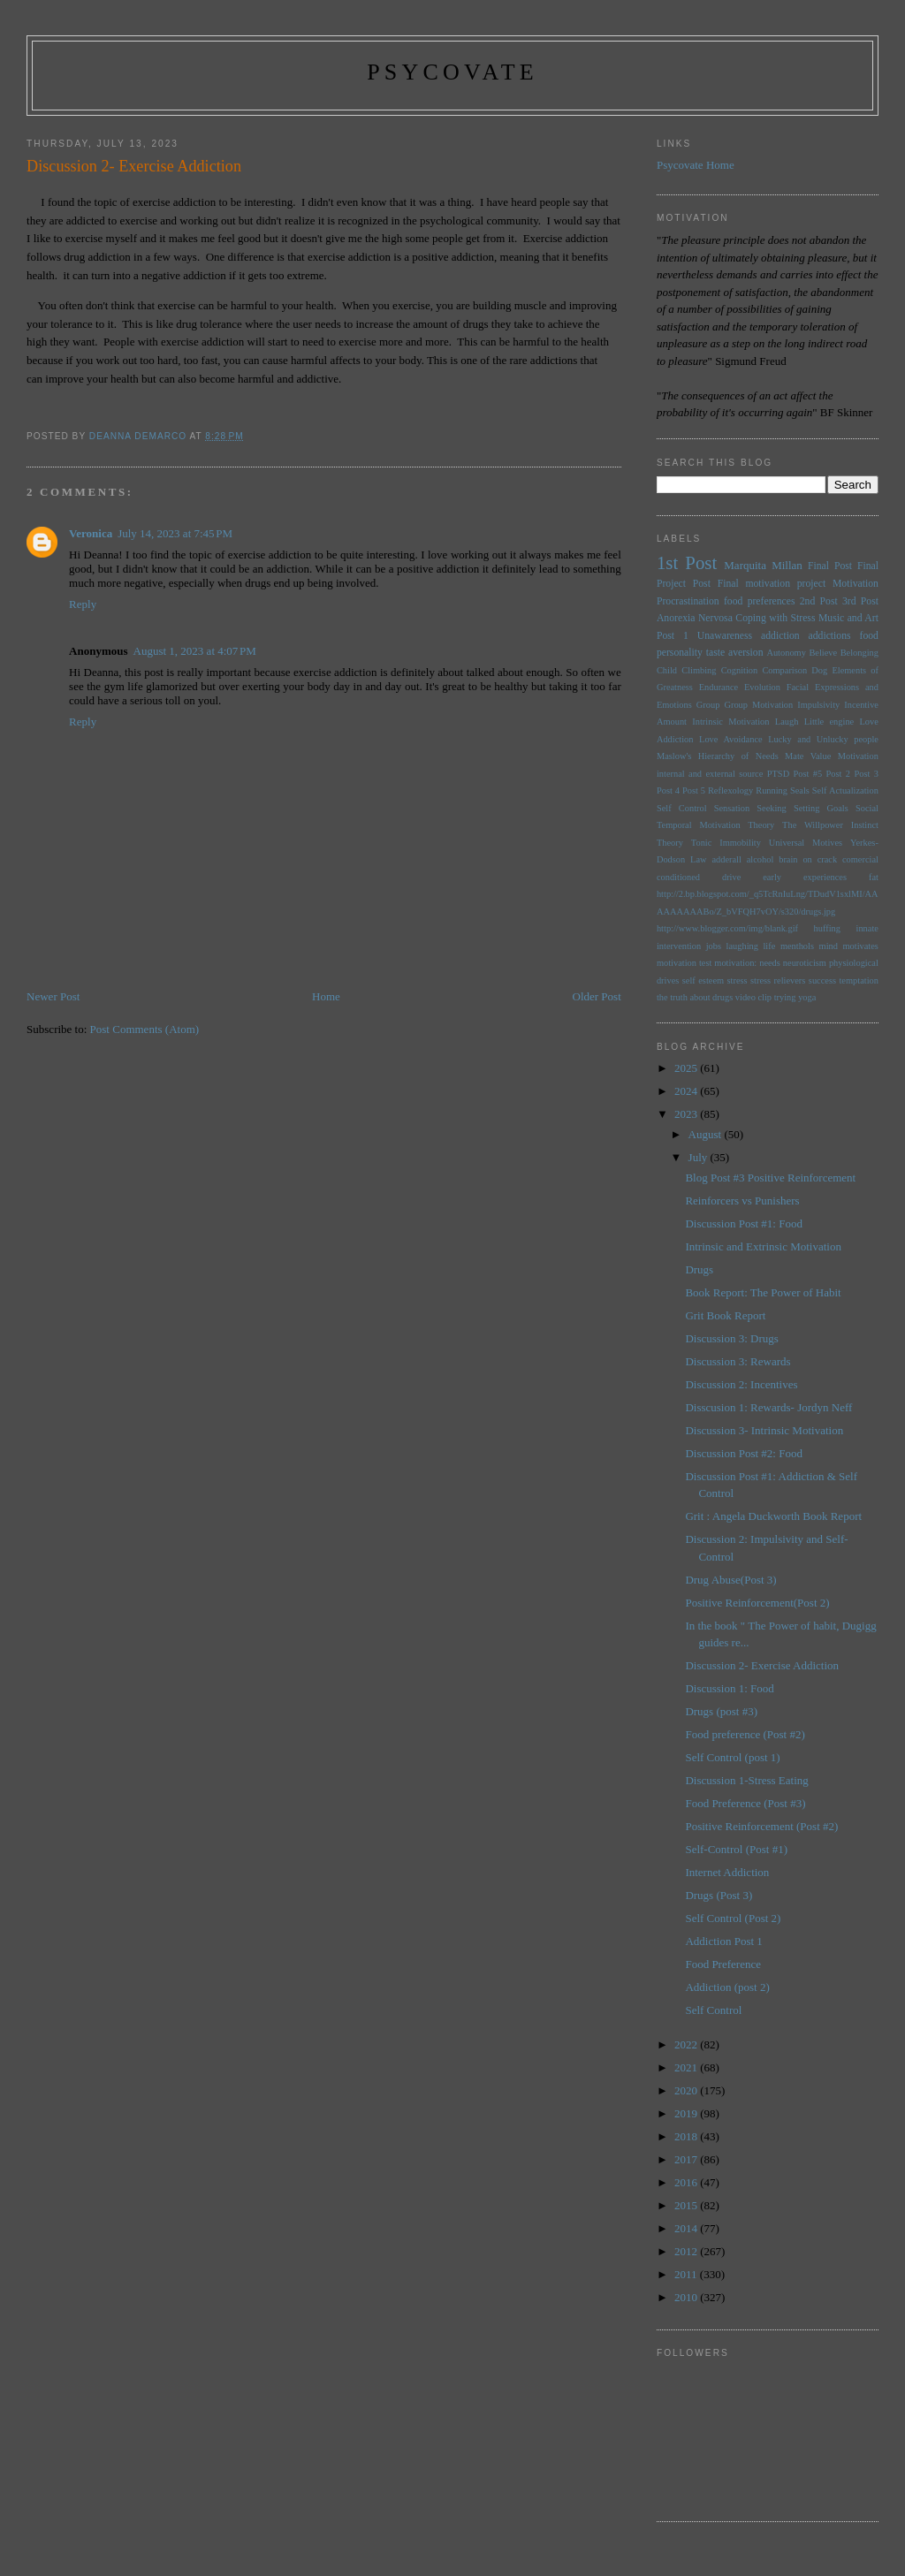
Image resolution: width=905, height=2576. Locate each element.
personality (680, 652)
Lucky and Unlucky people (823, 739)
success (822, 980)
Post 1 (672, 636)
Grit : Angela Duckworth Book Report (773, 1516)
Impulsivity (818, 705)
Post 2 (838, 774)
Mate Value (808, 756)
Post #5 (808, 774)
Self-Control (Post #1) (736, 1849)
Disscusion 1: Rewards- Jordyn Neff (768, 1407)
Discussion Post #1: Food (743, 1223)
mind (828, 946)
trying (785, 997)
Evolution (762, 687)
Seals (800, 790)
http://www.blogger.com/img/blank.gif (727, 928)
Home (326, 996)
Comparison (784, 670)
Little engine (829, 721)
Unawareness (724, 636)
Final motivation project (772, 583)
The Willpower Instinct (830, 825)
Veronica (90, 533)
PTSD (778, 774)
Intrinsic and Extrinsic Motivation (763, 1246)
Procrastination (688, 601)
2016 (687, 2182)
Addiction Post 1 (723, 1941)
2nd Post (819, 601)
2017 (687, 2159)
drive (731, 877)
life (769, 946)
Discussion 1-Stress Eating (746, 1780)
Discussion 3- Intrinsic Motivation (764, 1430)
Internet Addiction (727, 1872)
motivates (860, 946)
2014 (687, 2228)
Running (771, 790)
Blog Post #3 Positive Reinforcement (770, 1177)
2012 (687, 2251)
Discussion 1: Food (729, 1688)
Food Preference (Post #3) (745, 1803)
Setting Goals (821, 808)
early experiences (805, 877)
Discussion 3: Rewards (737, 1361)
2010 (687, 2297)
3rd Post (860, 601)
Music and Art (848, 618)
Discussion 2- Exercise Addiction (762, 1665)
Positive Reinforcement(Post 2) (757, 1602)
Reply (82, 604)
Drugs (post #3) (721, 1711)
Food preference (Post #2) (744, 1734)
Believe (823, 652)
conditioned (678, 877)
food (869, 636)
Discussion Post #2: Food (743, 1453)
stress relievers (777, 980)
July (699, 1157)
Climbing (698, 670)
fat (873, 877)
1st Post (687, 562)
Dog (819, 670)
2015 (687, 2205)
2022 (687, 2044)
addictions (830, 636)
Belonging (859, 652)
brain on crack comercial (828, 859)
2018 (687, 2136)
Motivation (855, 583)
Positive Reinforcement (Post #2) (761, 1826)
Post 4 (668, 790)
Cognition (739, 670)
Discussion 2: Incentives (741, 1384)
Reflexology (730, 790)
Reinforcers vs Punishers (742, 1200)
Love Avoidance (731, 739)
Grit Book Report (725, 1315)
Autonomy (785, 652)
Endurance (718, 687)
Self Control (682, 808)
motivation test (684, 963)
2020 (687, 2090)
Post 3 (866, 774)
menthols (797, 946)
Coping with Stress (775, 618)
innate (867, 928)
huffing (827, 928)
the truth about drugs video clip (714, 997)
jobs (713, 946)
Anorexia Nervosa (695, 618)
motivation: (735, 963)
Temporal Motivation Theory (715, 825)
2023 (687, 1114)
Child (667, 670)
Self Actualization (845, 790)
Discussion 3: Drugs (731, 1338)
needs (769, 963)
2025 (687, 1068)
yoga (807, 997)
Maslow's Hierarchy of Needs (718, 756)
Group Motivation (758, 705)
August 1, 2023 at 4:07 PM (194, 650)
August (706, 1134)
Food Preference (723, 1964)
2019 (687, 2113)
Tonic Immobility (726, 842)
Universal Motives (805, 842)
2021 (687, 2067)
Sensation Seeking (750, 808)
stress (737, 980)
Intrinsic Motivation (730, 721)
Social (867, 808)
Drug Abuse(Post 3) (730, 1579)
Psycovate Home (695, 164)
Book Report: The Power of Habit (762, 1292)
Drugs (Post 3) (718, 1895)
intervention (679, 946)
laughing (742, 946)
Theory (670, 842)
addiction (780, 636)
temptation (858, 980)
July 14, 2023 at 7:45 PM (175, 533)
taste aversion (735, 652)
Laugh (787, 721)
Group (708, 705)
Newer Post (53, 996)
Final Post (830, 566)
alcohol (760, 859)
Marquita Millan (763, 565)
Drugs (699, 1269)
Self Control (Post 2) (732, 1918)
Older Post (597, 996)
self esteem (703, 980)
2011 (687, 2274)
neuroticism (804, 963)
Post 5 (693, 790)
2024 (687, 1091)
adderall (726, 859)
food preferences (759, 601)
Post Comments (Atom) (145, 1029)
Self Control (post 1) (732, 1757)
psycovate (452, 72)
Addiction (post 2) (727, 1987)
